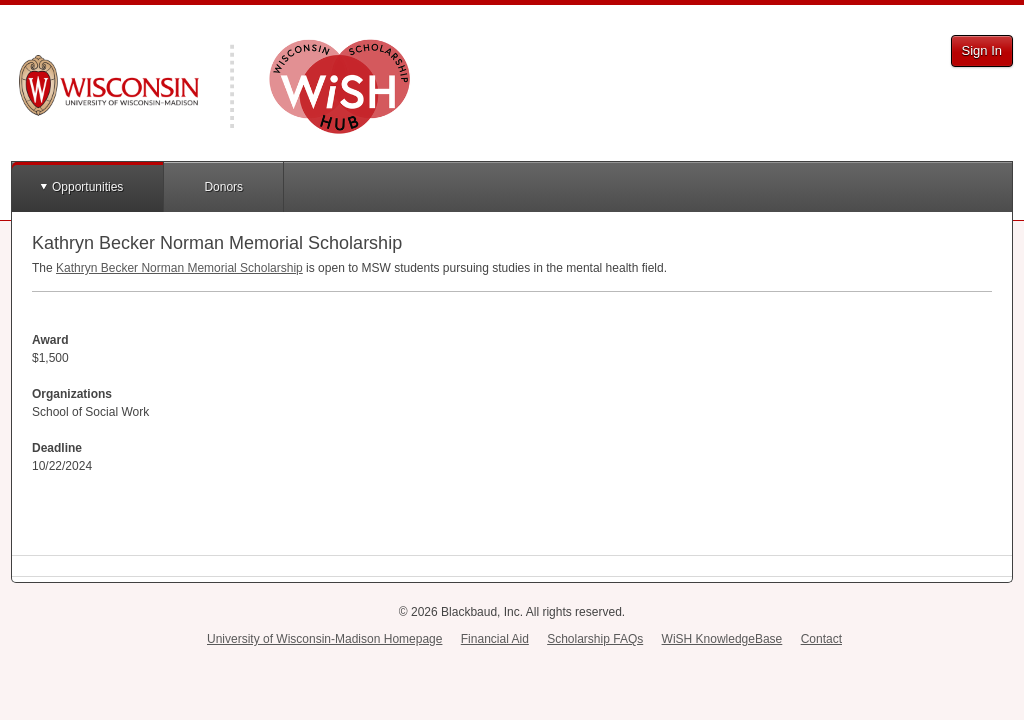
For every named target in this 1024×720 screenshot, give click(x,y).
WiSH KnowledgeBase (722, 639)
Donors (223, 187)
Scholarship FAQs (595, 639)
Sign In (982, 50)
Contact (821, 639)
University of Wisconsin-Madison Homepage (324, 639)
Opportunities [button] (87, 187)
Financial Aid (495, 639)
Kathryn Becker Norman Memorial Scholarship (179, 268)
